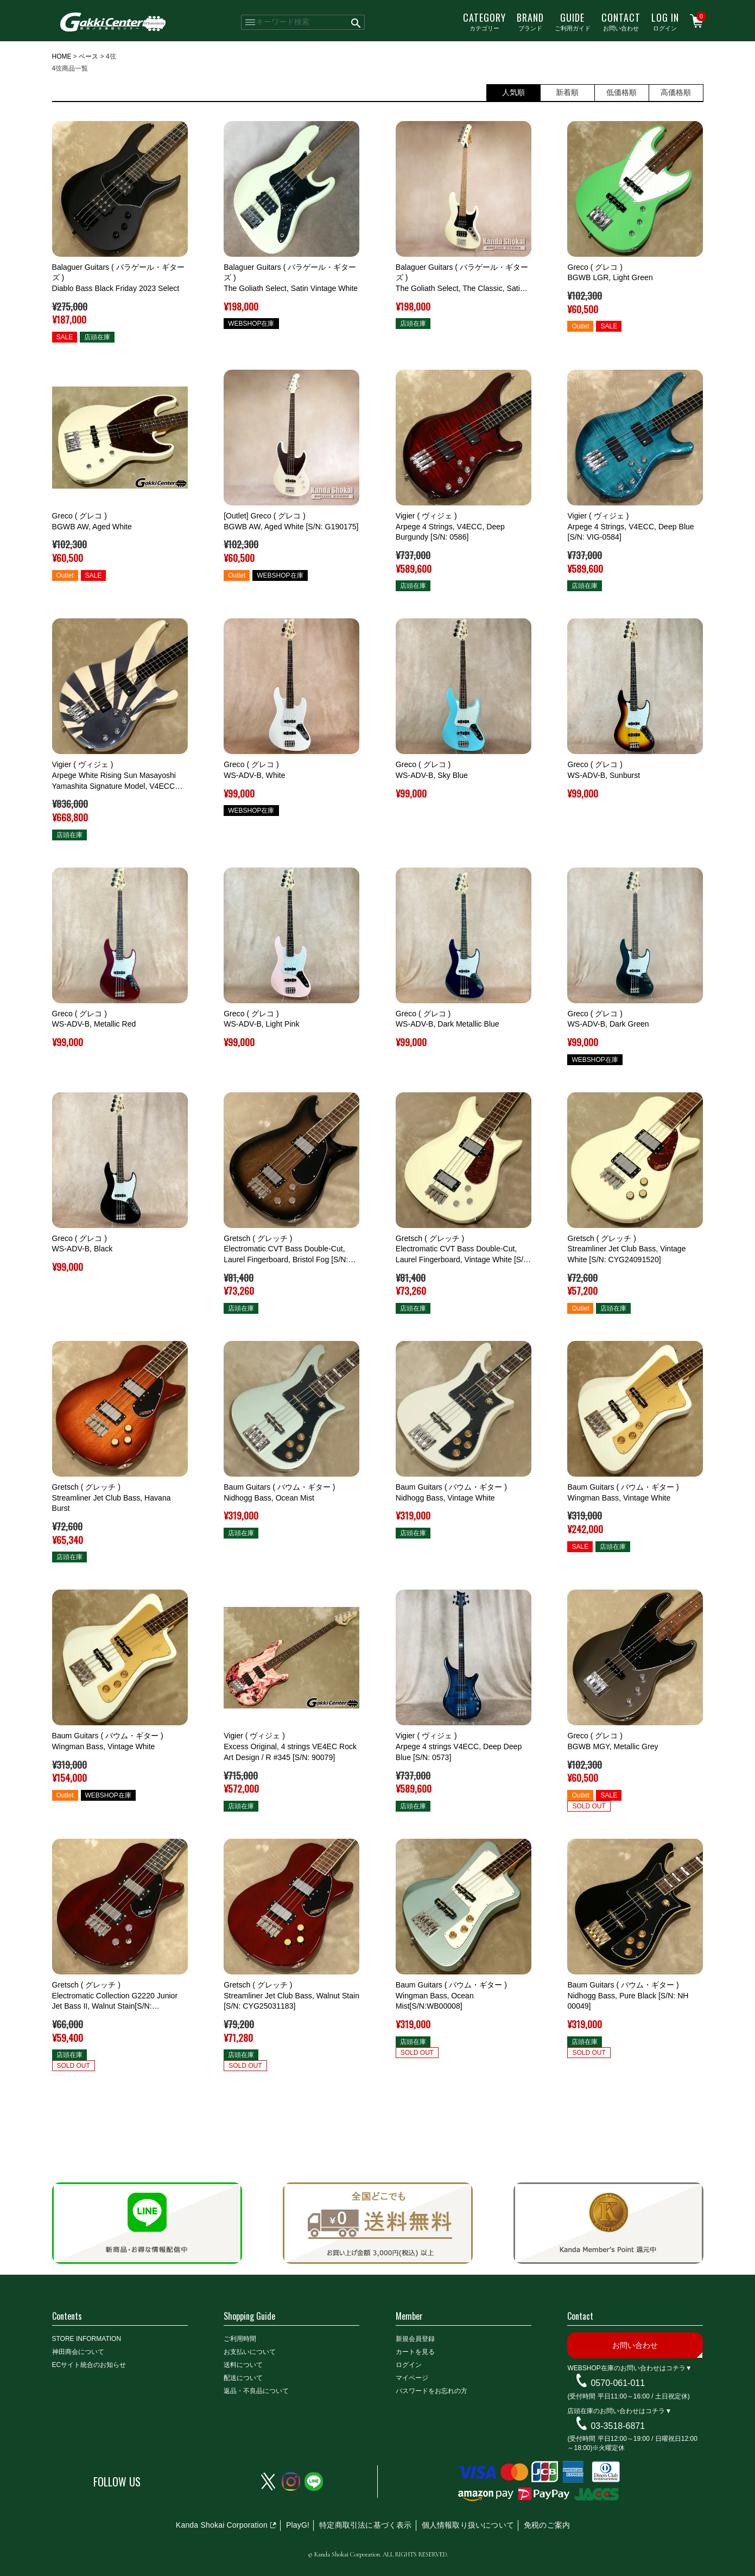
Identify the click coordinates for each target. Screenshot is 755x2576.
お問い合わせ (620, 21)
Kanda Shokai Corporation (222, 2525)
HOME (62, 56)
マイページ (412, 2378)
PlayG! (297, 2525)
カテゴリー (484, 21)
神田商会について (78, 2352)
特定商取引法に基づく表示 (365, 2525)
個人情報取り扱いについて (468, 2525)
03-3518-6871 (618, 2425)
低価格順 (621, 92)
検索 (356, 22)
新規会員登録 (415, 2339)
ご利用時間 (240, 2339)
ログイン (665, 21)
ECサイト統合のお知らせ (89, 2365)
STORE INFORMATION (87, 2339)
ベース (88, 56)
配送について (243, 2378)
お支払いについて (250, 2352)
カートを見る (415, 2352)
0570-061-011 (618, 2383)
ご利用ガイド (573, 21)
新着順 (567, 92)
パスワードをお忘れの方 (431, 2391)
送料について (243, 2365)
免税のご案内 (547, 2525)
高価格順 (676, 92)
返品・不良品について (256, 2391)
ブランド (530, 21)
